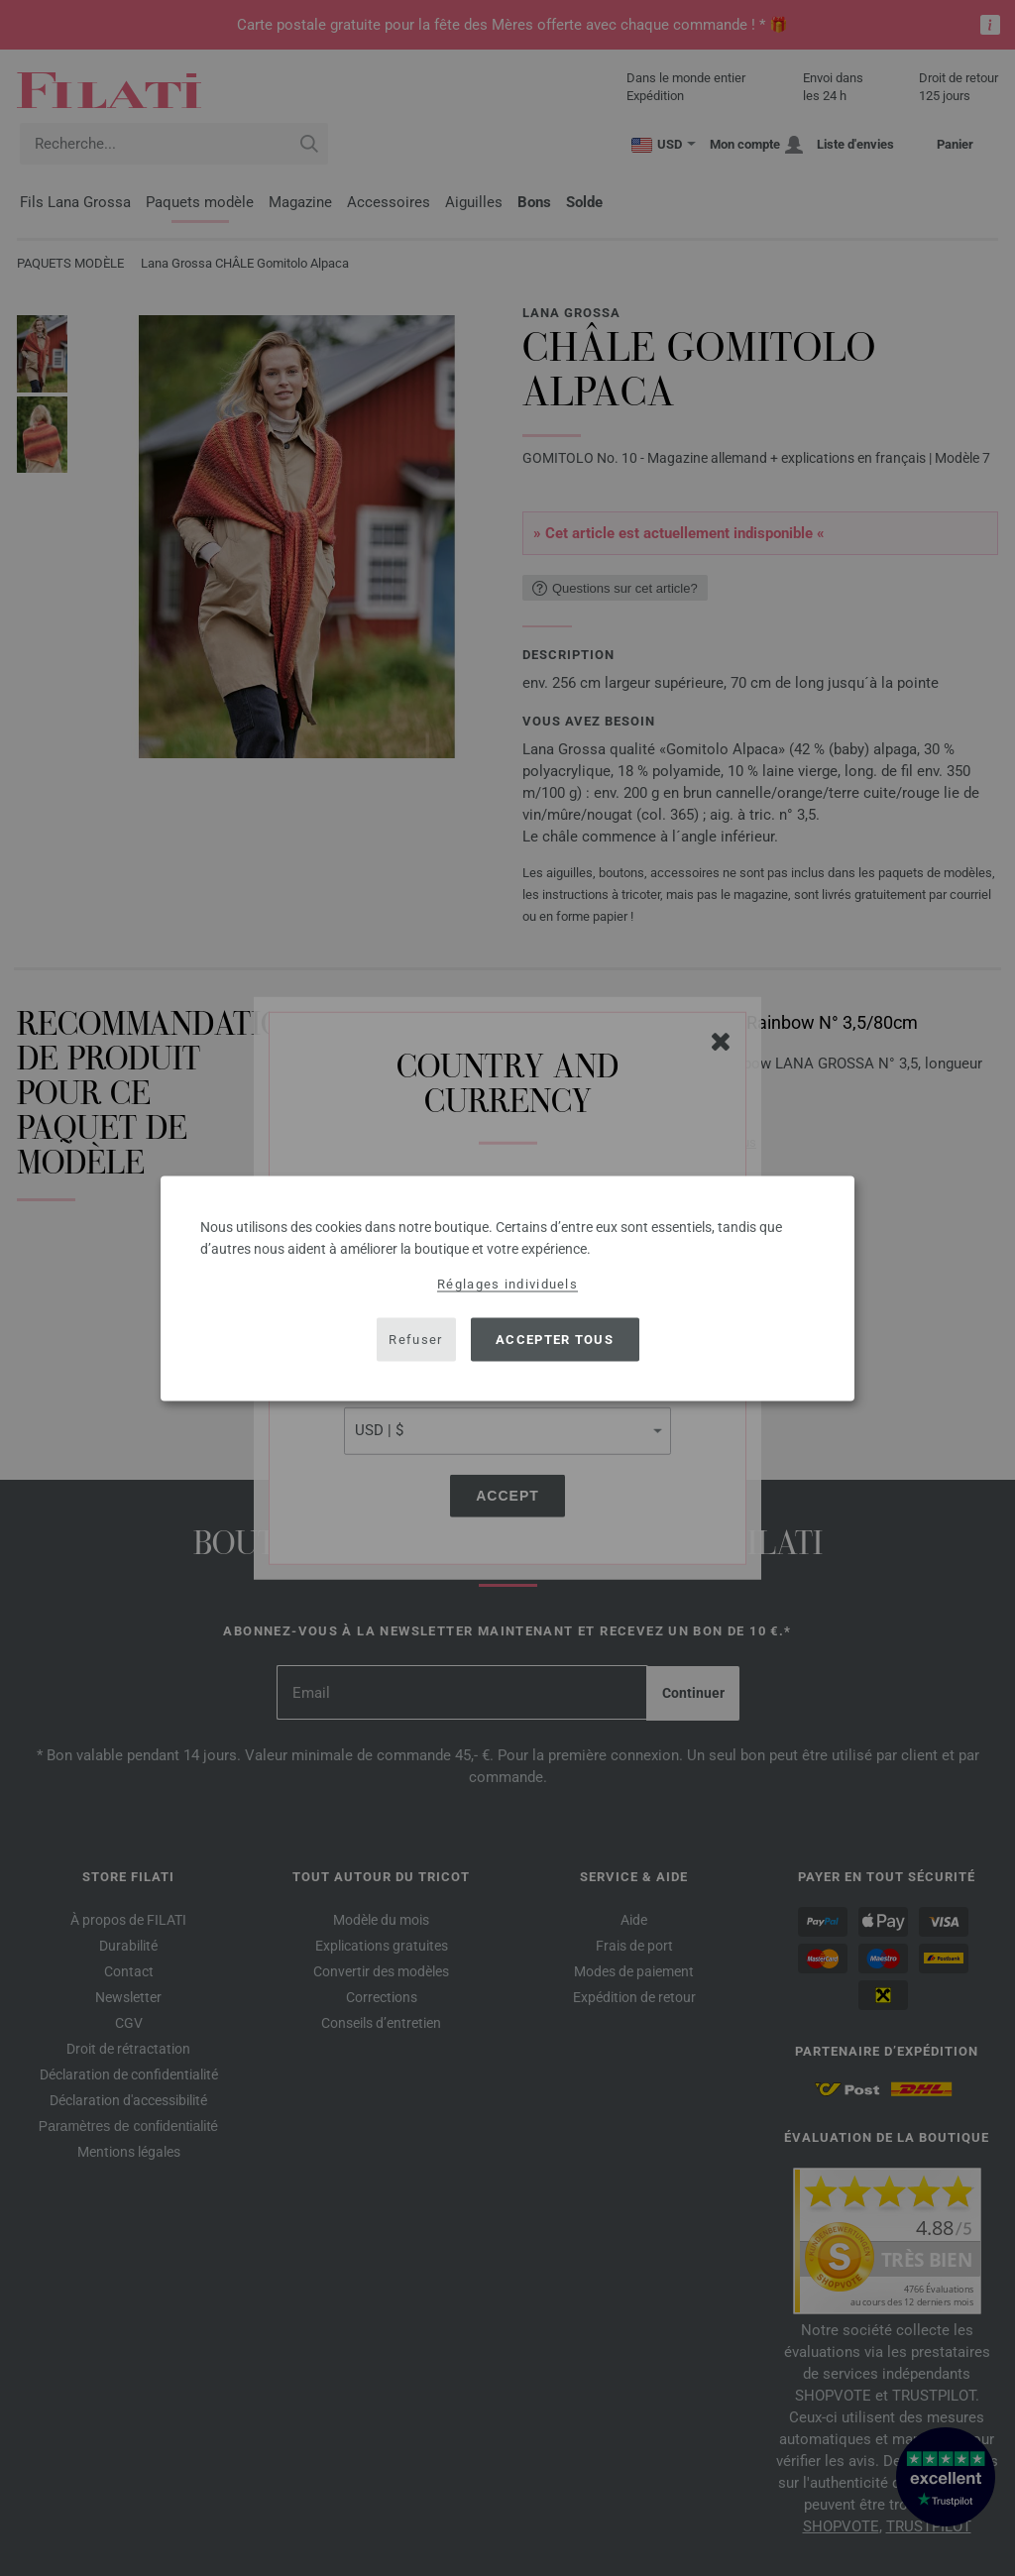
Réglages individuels (507, 1283)
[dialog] (507, 1288)
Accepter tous (555, 1339)
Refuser (415, 1339)
